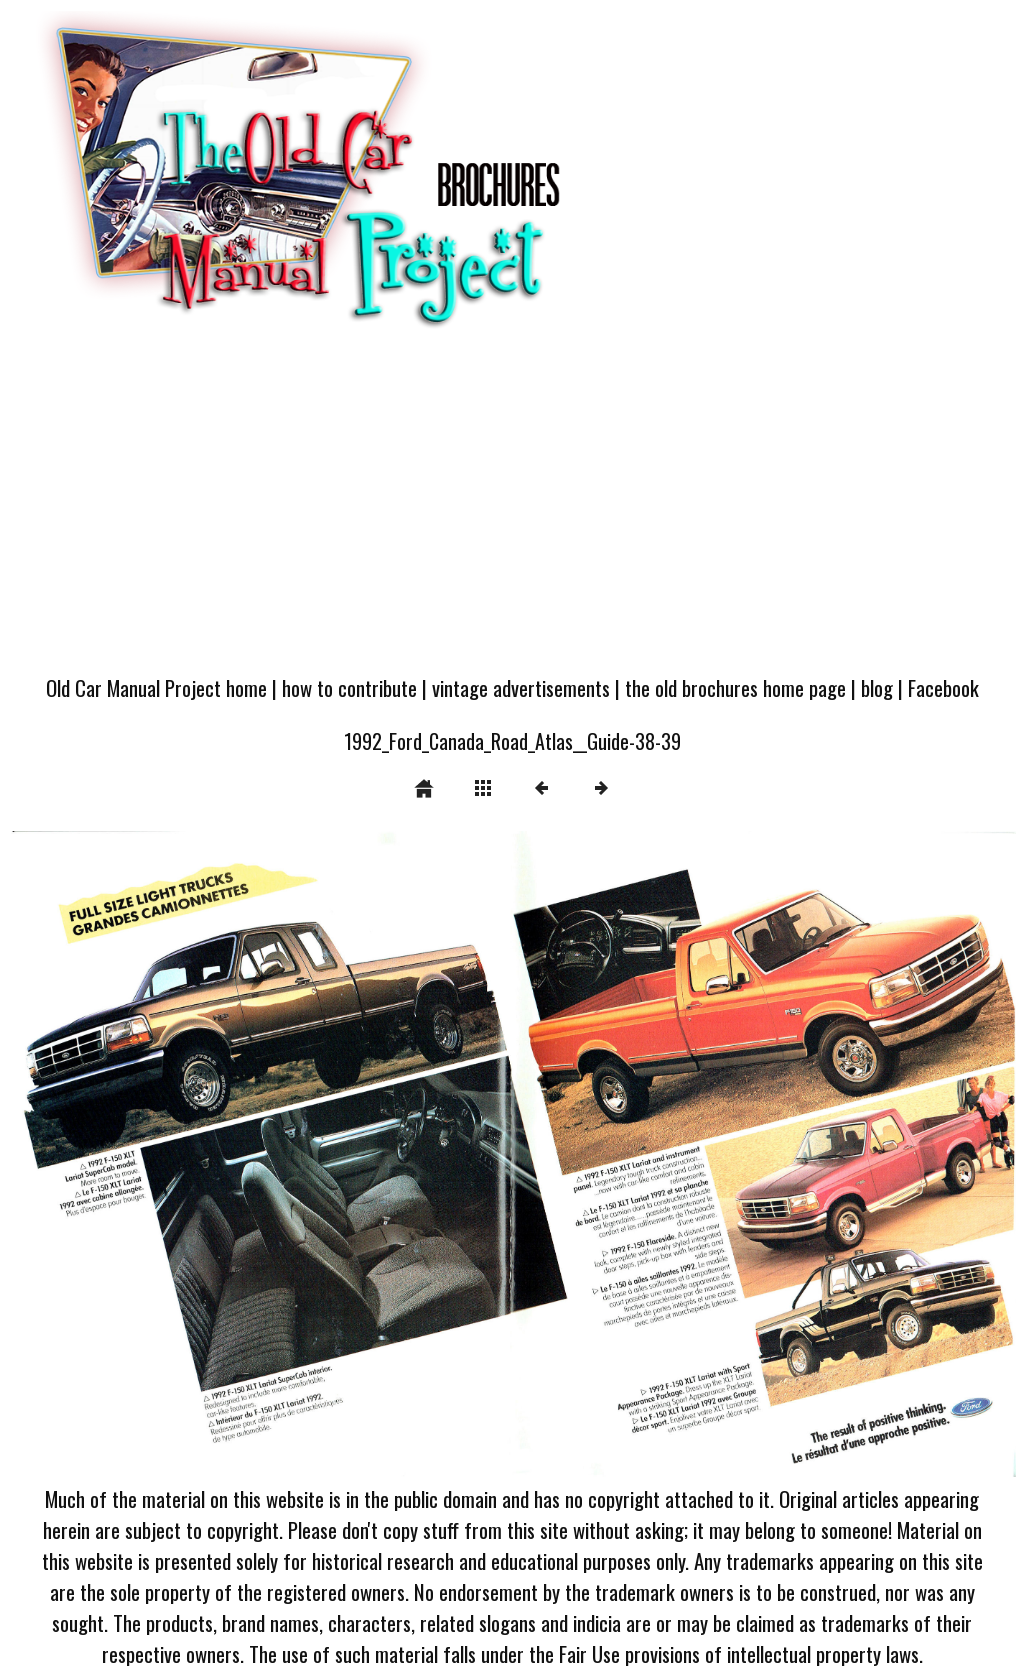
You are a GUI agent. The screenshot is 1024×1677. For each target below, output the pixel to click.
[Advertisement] (512, 511)
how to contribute (349, 687)
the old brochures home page (735, 687)
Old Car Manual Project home (156, 687)
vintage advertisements (521, 687)
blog (877, 687)
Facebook (943, 687)
